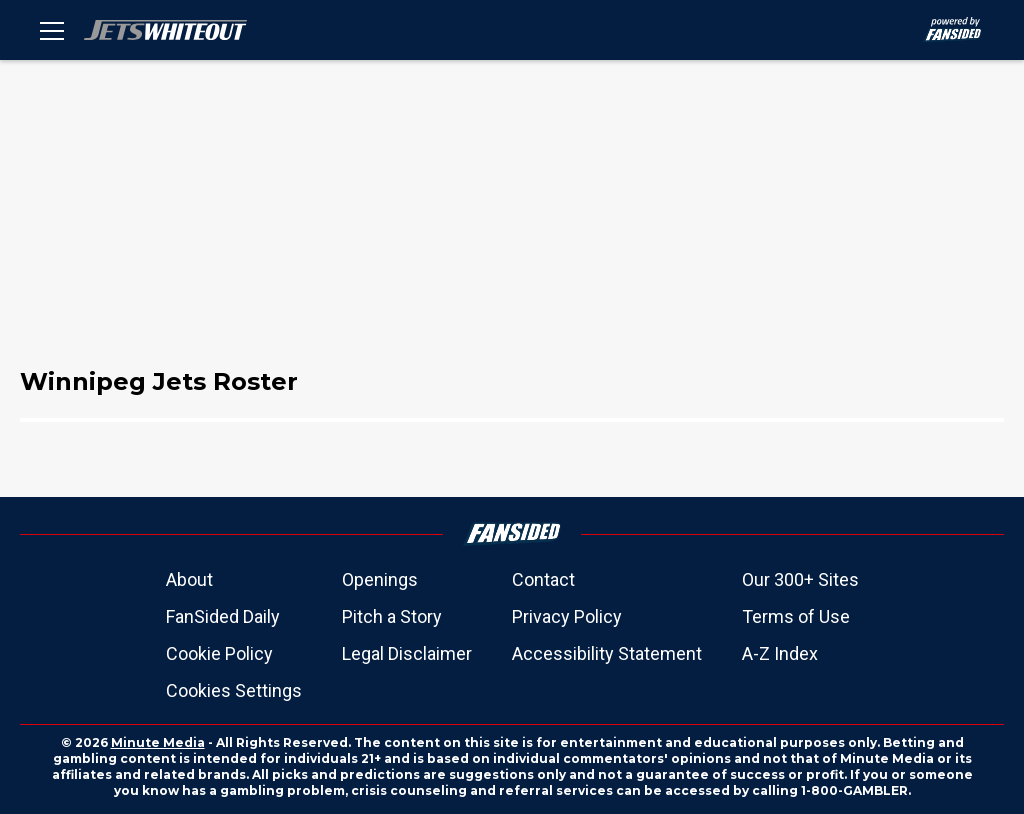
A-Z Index (780, 653)
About (189, 579)
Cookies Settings (234, 690)
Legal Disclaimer (407, 653)
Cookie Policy (219, 653)
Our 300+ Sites (800, 579)
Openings (380, 579)
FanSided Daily (223, 616)
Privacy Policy (567, 616)
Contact (543, 579)
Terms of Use (796, 616)
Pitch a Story (392, 616)
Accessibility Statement (607, 653)
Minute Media (158, 742)
